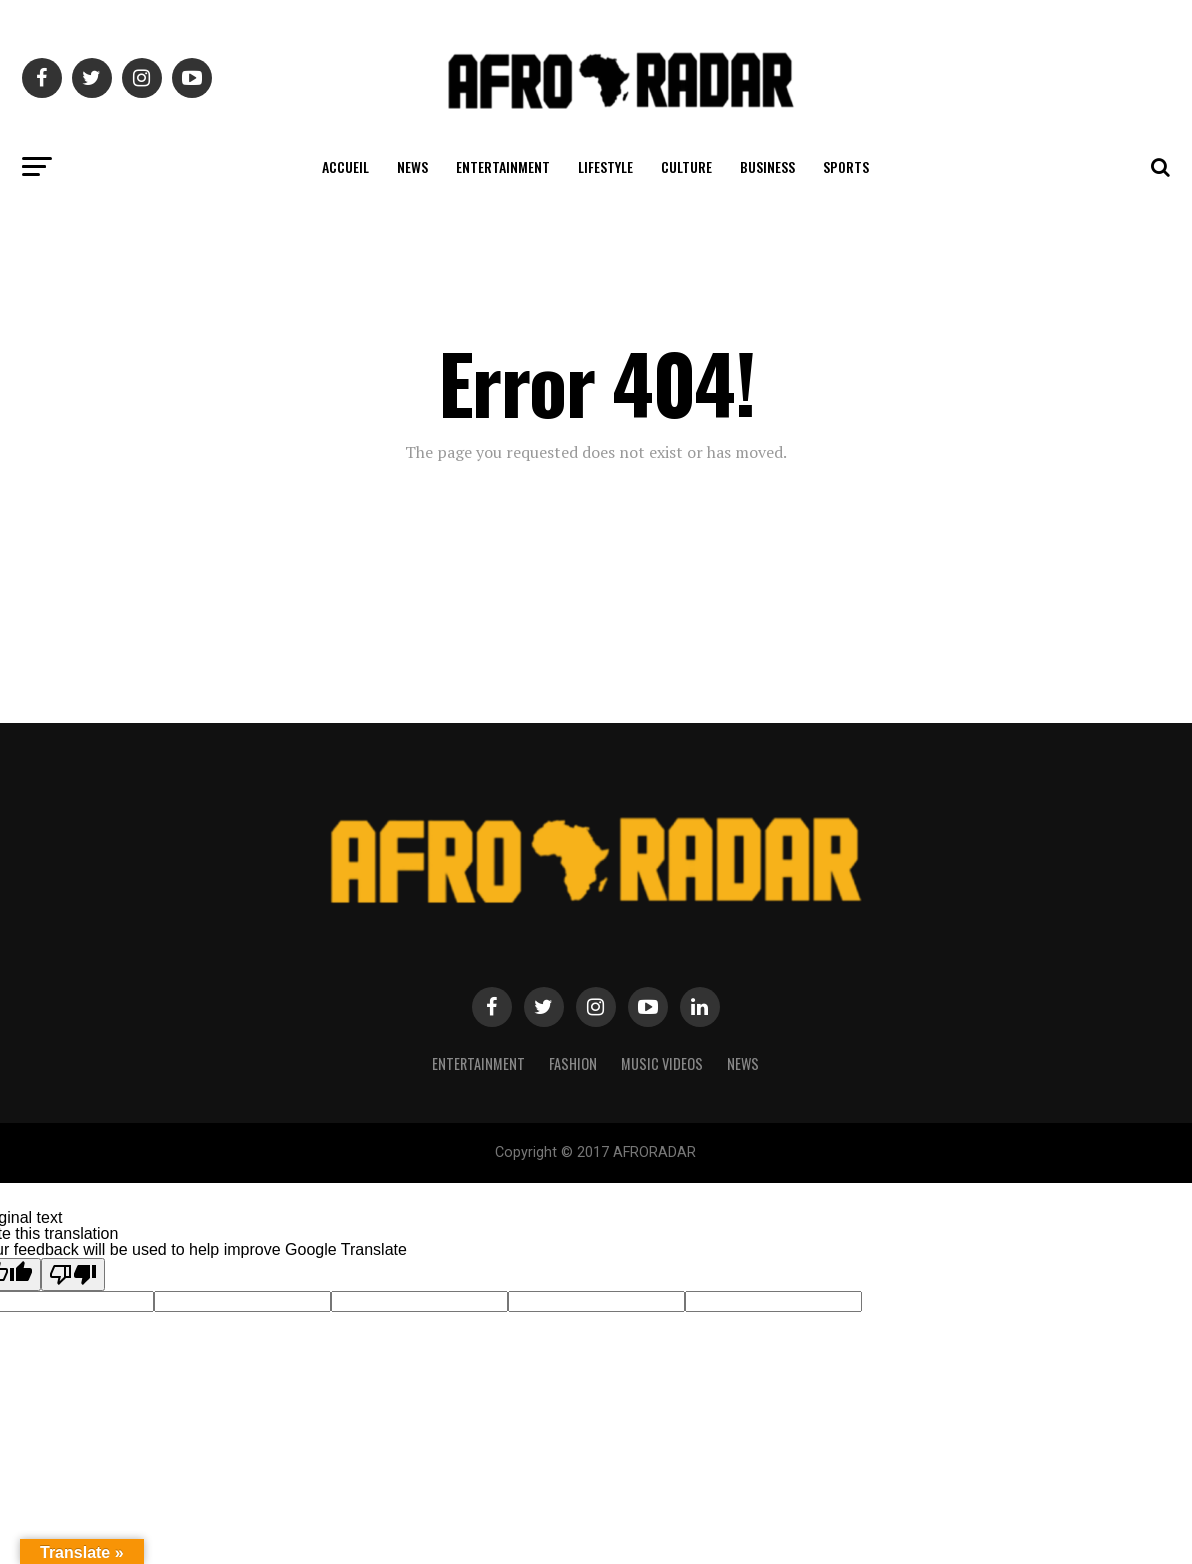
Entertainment (478, 1063)
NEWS (412, 166)
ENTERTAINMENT (503, 166)
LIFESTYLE (605, 166)
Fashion (573, 1063)
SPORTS (846, 166)
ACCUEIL (345, 166)
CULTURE (686, 166)
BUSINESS (767, 166)
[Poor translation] (73, 1274)
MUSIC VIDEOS (662, 1063)
